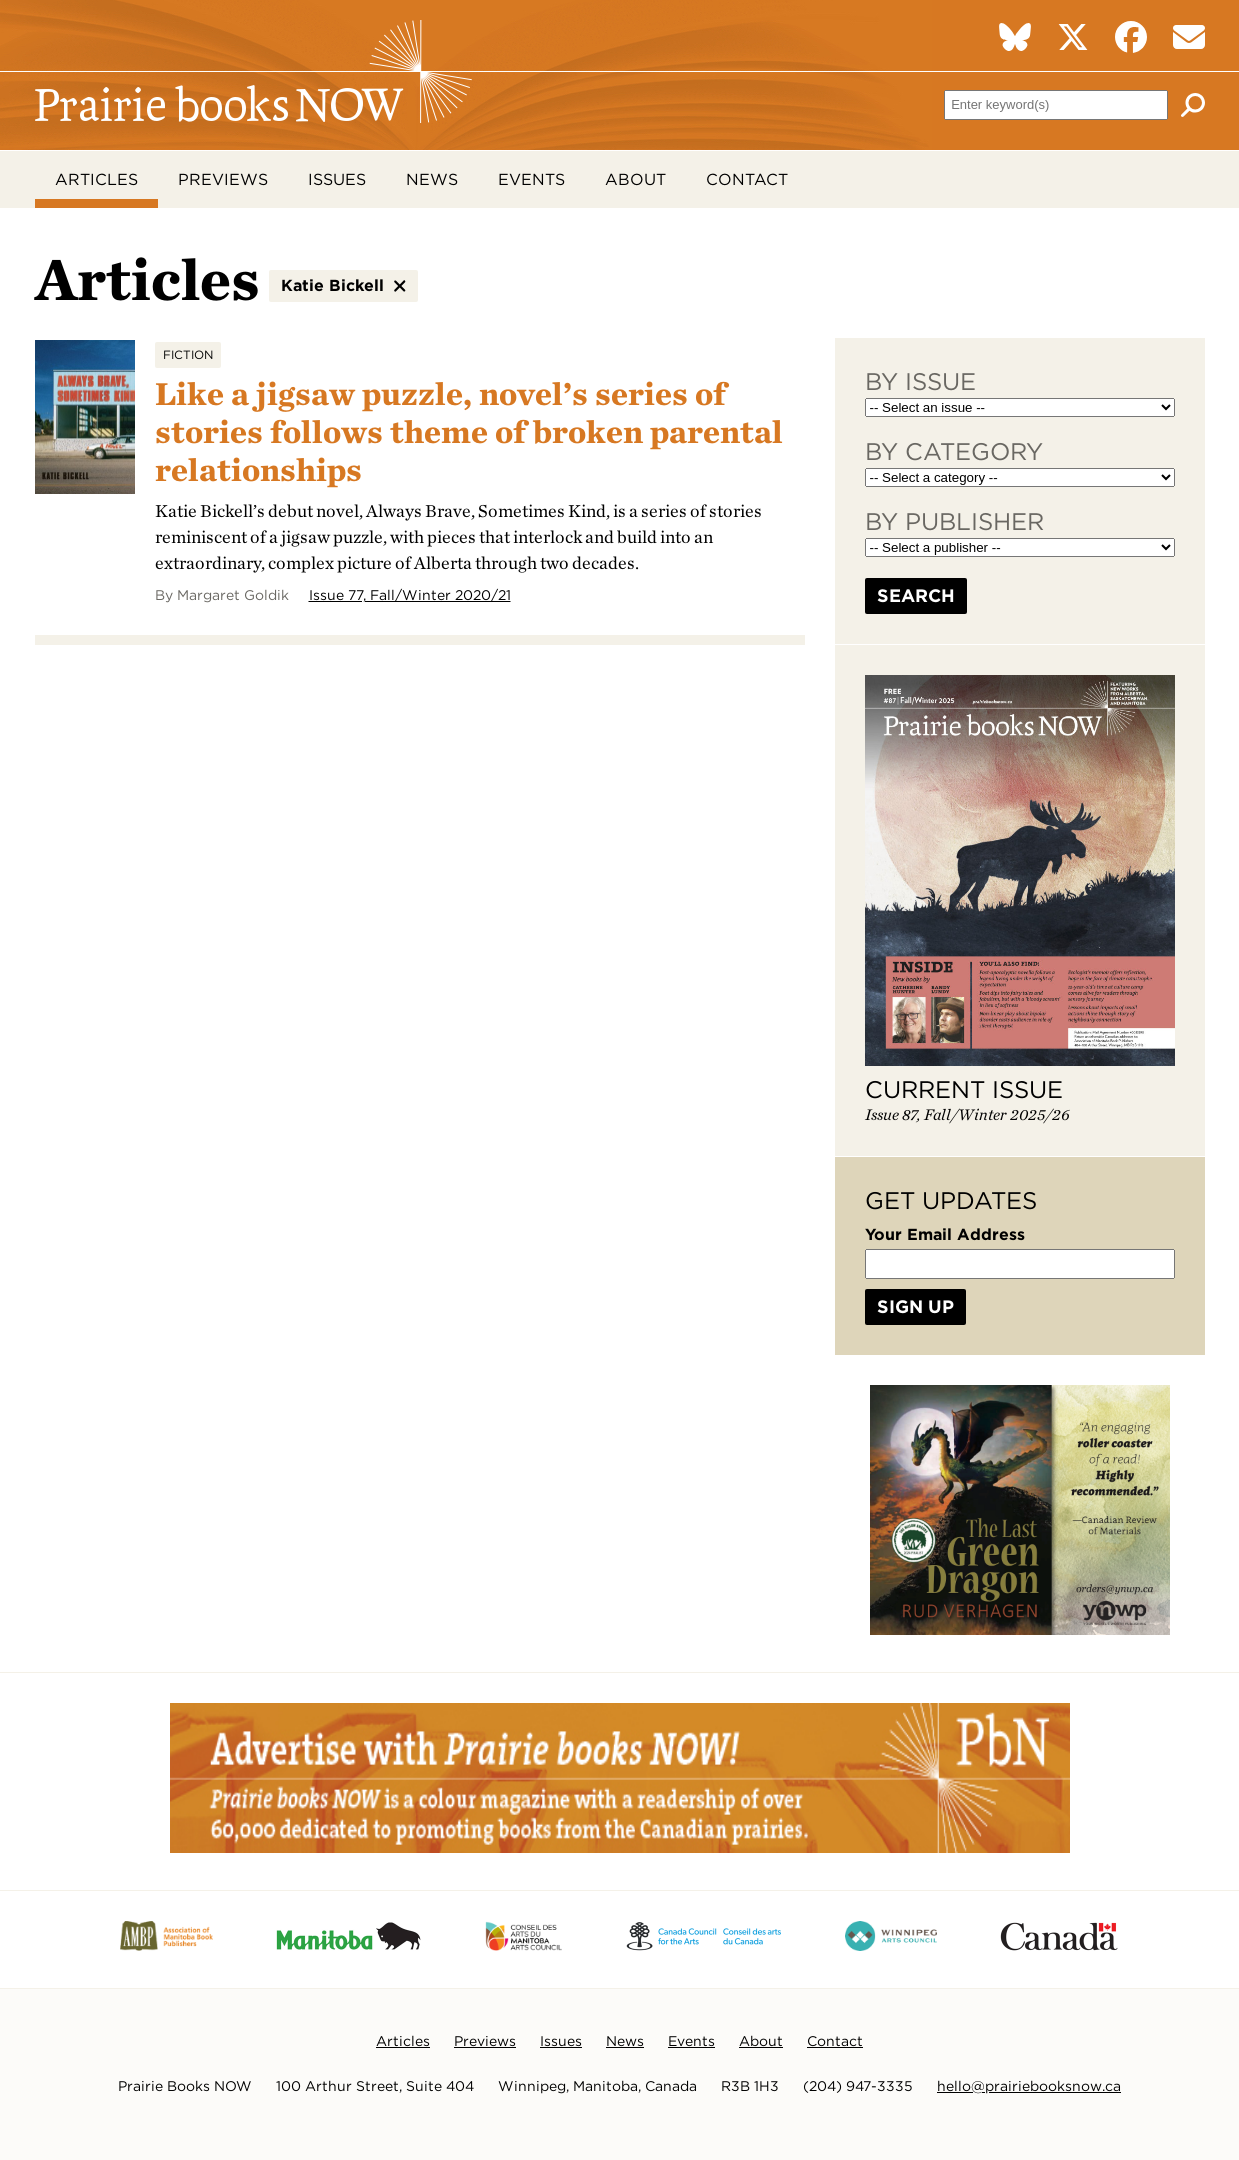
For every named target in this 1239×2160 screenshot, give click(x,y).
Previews (223, 179)
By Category (954, 452)
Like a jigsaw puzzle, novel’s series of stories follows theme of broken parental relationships (469, 432)
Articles (96, 179)
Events (531, 179)
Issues (337, 179)
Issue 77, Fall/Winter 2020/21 (410, 596)
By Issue (920, 382)
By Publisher (954, 522)
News (432, 179)
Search (916, 596)
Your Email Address (945, 1235)
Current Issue (964, 1090)
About (635, 179)
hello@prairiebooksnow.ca (1029, 2087)
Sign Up (915, 1307)
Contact (747, 179)
